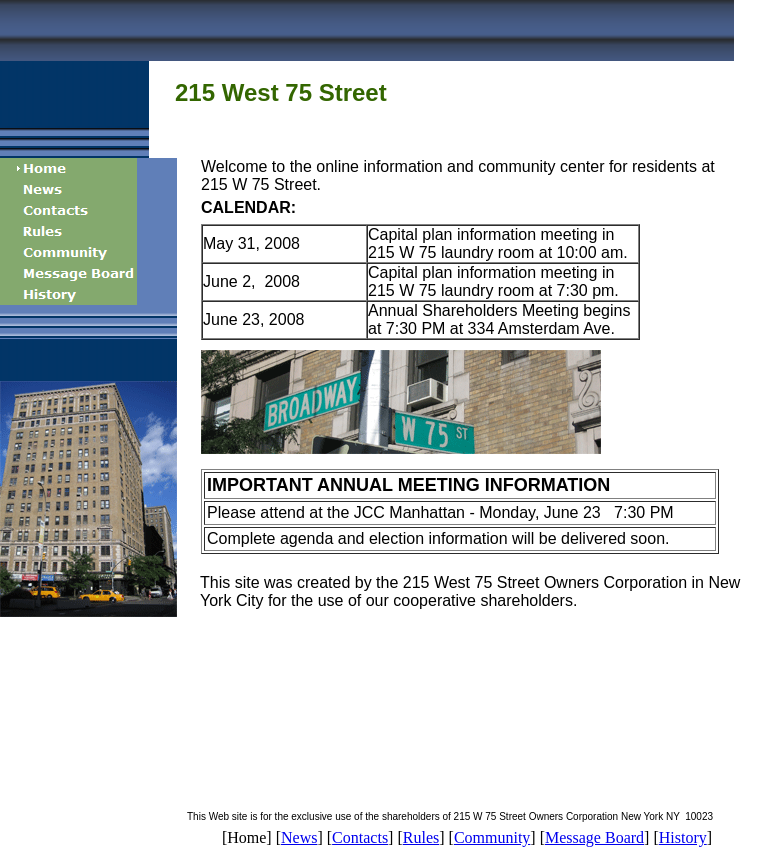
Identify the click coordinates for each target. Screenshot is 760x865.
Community (492, 837)
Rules (421, 837)
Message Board (594, 837)
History (683, 837)
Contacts (360, 837)
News (299, 837)
